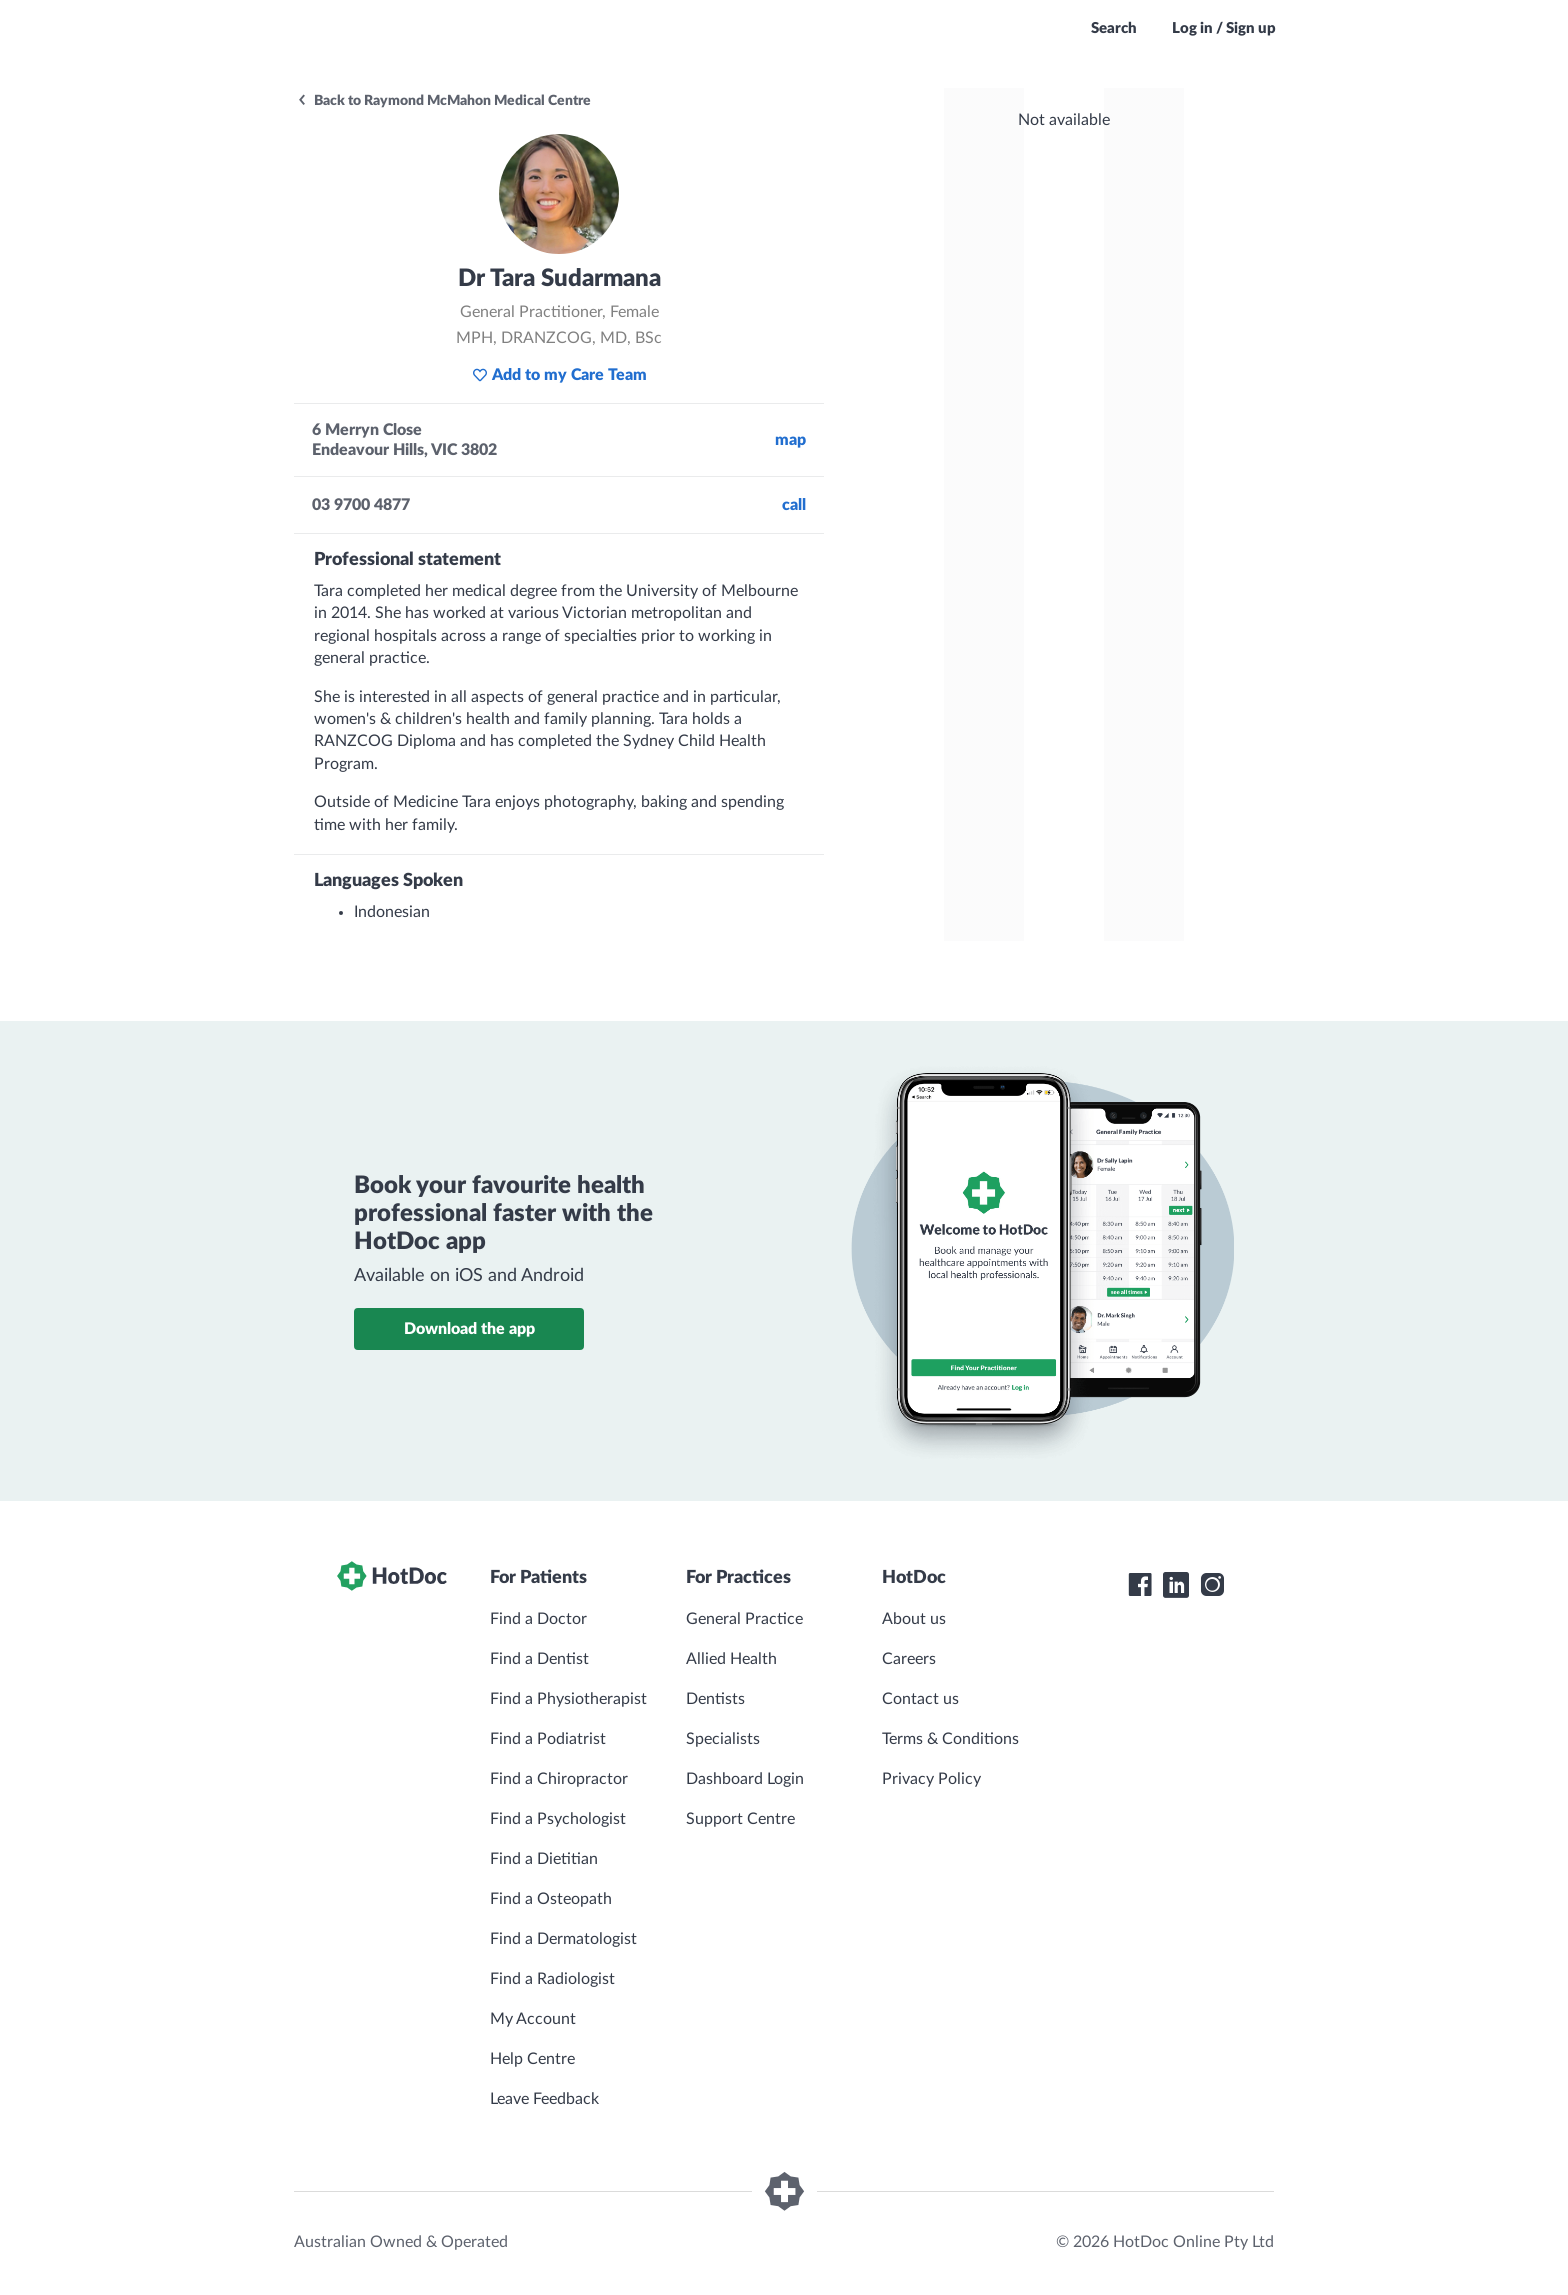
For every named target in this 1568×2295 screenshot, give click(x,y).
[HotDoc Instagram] (1212, 1585)
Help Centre (532, 2059)
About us (914, 1619)
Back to (443, 101)
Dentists (715, 1699)
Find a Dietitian (544, 1859)
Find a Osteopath (551, 1899)
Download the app (469, 1329)
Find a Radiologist (552, 1979)
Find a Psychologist (558, 1819)
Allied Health (731, 1659)
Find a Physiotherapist (568, 1699)
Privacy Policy (931, 1779)
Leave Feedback (544, 2099)
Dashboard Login (745, 1779)
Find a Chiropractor (559, 1779)
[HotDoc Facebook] (1140, 1585)
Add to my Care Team (559, 375)
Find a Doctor (538, 1619)
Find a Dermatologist (563, 1939)
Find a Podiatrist (548, 1739)
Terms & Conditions (950, 1739)
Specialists (723, 1739)
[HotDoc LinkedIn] (1176, 1585)
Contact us (920, 1699)
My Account (533, 2019)
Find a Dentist (539, 1659)
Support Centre (740, 1819)
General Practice (744, 1619)
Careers (909, 1659)
